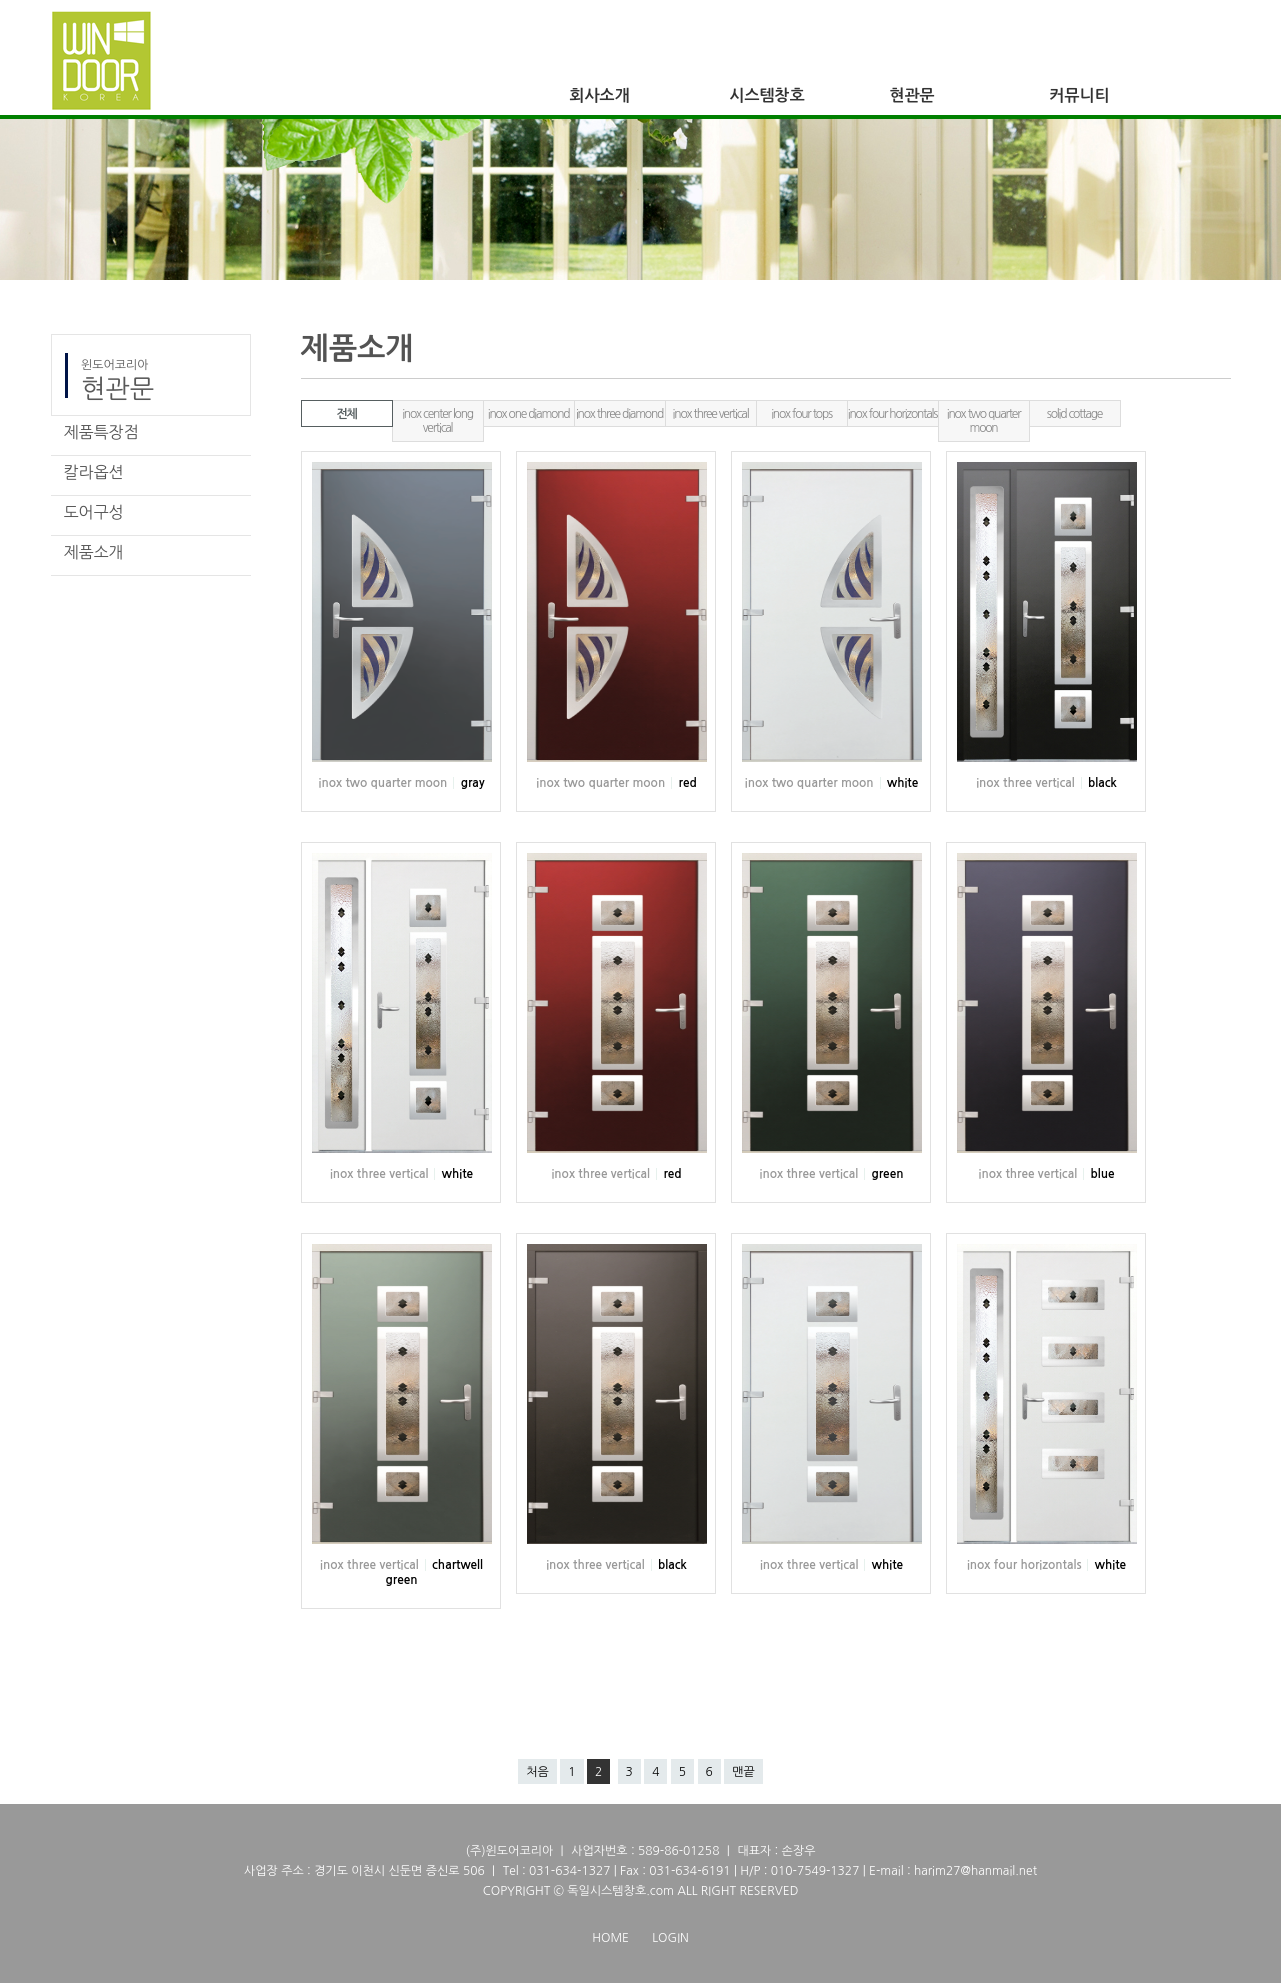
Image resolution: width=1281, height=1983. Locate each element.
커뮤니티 (1080, 95)
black (1102, 783)
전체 (346, 414)
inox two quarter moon (984, 421)
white (902, 783)
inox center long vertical (437, 421)
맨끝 (743, 1772)
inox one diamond (529, 414)
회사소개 (600, 95)
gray (473, 783)
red (688, 783)
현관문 (912, 95)
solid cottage (1074, 414)
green (887, 1174)
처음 (537, 1772)
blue (1102, 1174)
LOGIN (670, 1938)
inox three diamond (619, 414)
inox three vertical (711, 414)
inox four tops (801, 414)
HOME (610, 1938)
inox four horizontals (892, 414)
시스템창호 (767, 95)
